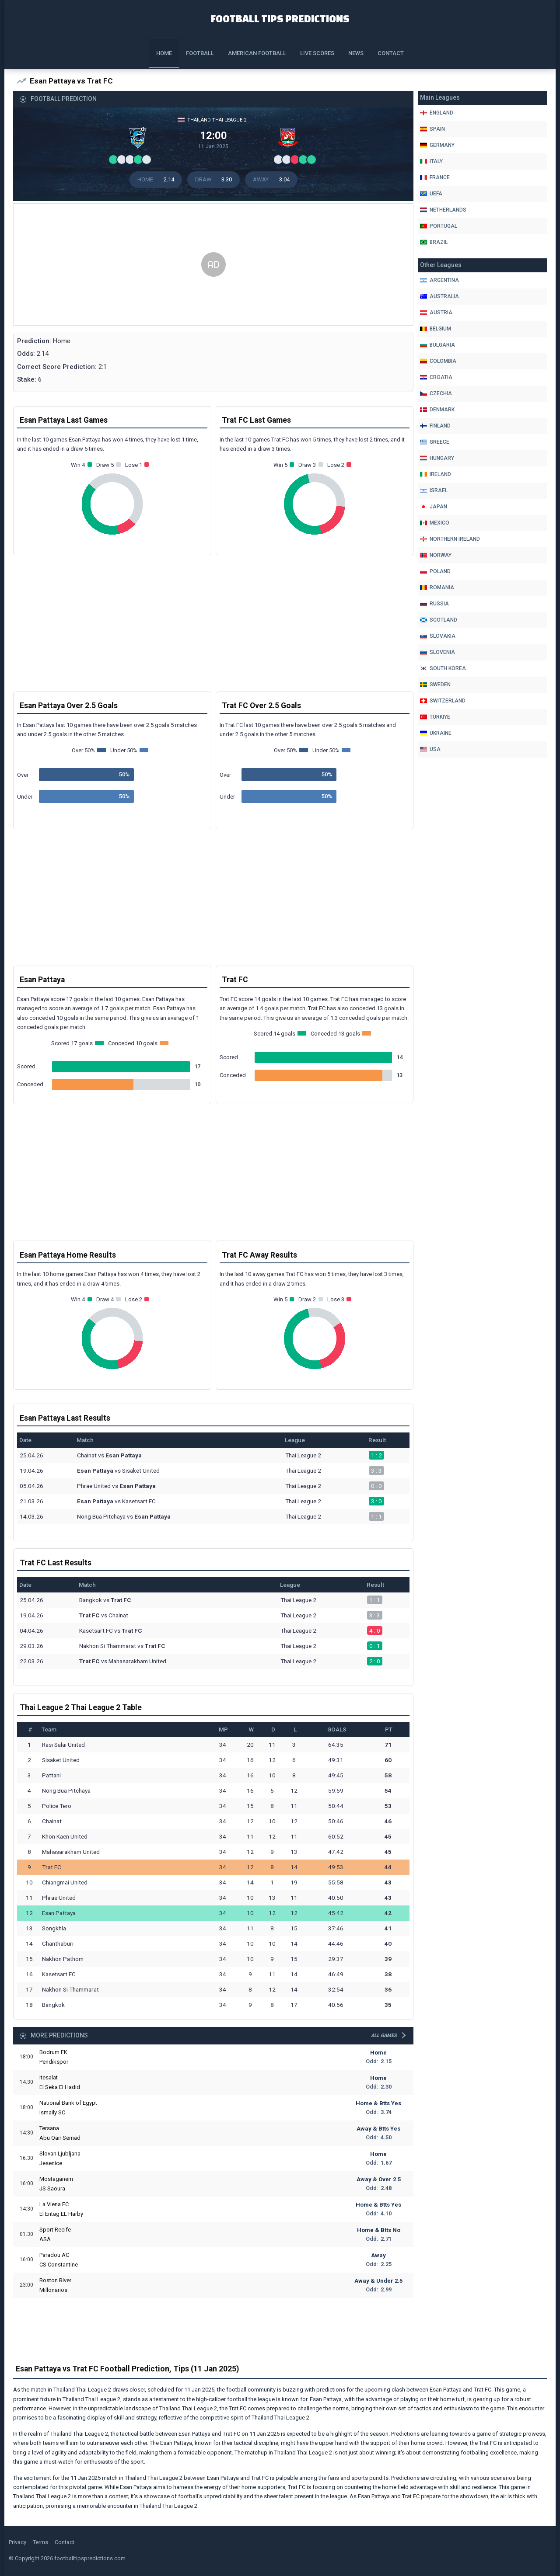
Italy (431, 161)
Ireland (435, 474)
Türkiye (435, 716)
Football (200, 53)
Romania (437, 587)
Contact (391, 53)
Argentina (439, 280)
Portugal (438, 225)
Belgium (435, 328)
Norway (436, 555)
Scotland (438, 619)
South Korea (443, 668)
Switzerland (443, 700)
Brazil (434, 242)
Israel (434, 490)
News (356, 53)
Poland (435, 571)
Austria (436, 312)
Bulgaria (437, 344)
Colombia (438, 361)
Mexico (434, 522)
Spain (432, 128)
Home (164, 53)
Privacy (17, 2543)
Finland (435, 425)
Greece (434, 441)
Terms (40, 2543)
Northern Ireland (450, 538)
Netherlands (443, 209)
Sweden (435, 684)
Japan (433, 506)
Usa (430, 749)
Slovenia (437, 652)
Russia (434, 603)
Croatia (436, 377)
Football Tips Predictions (280, 18)
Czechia (436, 393)
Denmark (437, 409)
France (435, 177)
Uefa (431, 193)
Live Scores (317, 53)
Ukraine (436, 733)
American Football (257, 53)
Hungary (437, 458)
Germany (437, 145)
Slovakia (437, 636)
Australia (439, 296)
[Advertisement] (213, 269)
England (436, 112)
